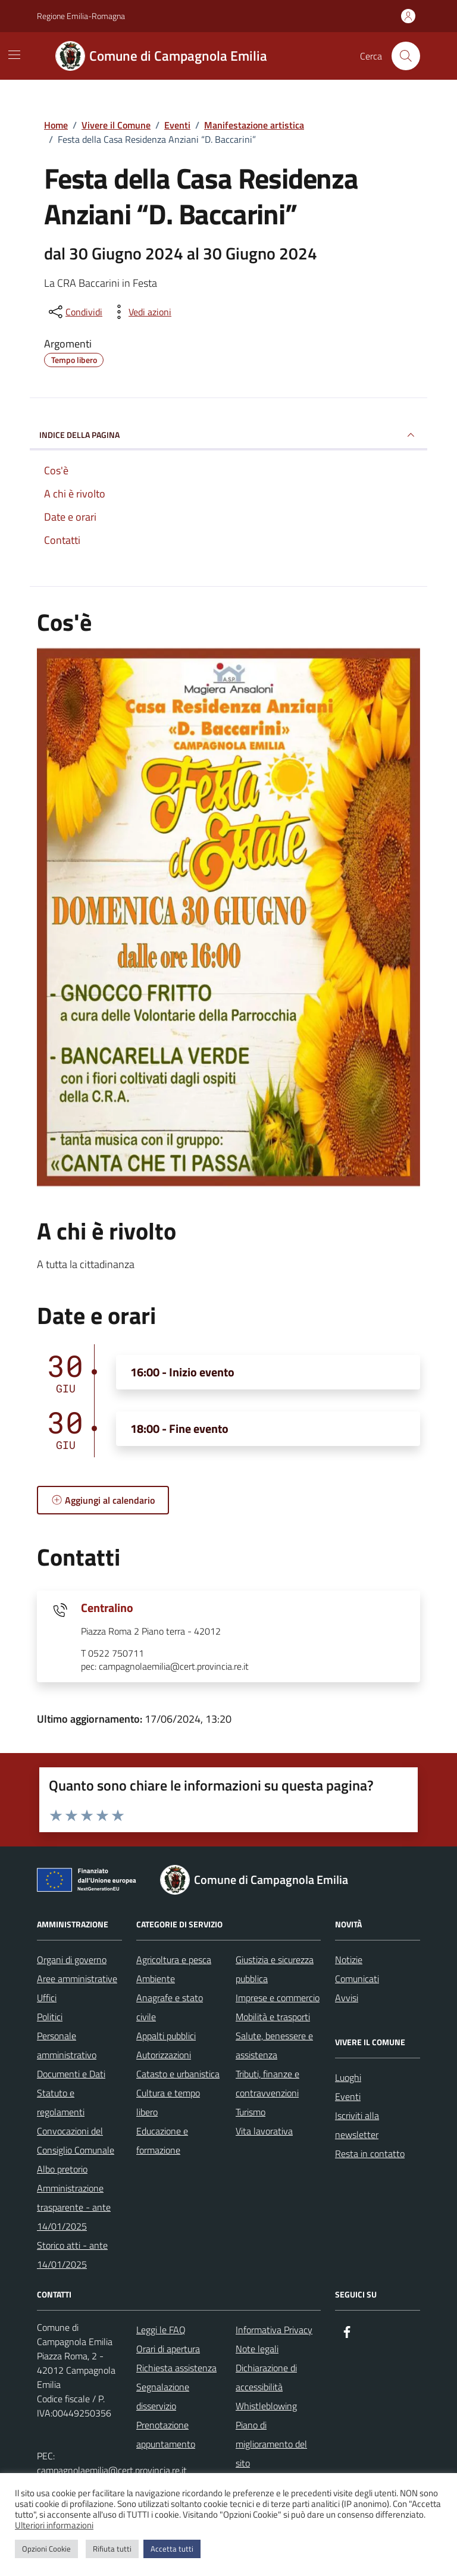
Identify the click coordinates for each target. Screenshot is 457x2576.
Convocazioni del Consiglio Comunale (75, 2140)
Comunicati (357, 1978)
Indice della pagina (228, 435)
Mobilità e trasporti (273, 2017)
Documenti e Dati (71, 2074)
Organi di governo (72, 1959)
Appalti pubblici (166, 2036)
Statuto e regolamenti (60, 2102)
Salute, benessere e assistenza (274, 2045)
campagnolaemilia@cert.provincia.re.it (112, 2470)
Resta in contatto (370, 2153)
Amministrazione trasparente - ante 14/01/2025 (74, 2207)
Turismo (250, 2112)
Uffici (47, 1997)
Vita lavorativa (264, 2131)
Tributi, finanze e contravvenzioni (267, 2083)
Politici (49, 2017)
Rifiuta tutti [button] (112, 2549)
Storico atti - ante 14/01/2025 (72, 2254)
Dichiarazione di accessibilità (266, 2377)
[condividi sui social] (74, 311)
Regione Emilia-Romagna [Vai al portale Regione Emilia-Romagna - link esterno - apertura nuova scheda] (81, 16)
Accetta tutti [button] (172, 2549)
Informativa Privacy (274, 2330)
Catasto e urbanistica (178, 2074)
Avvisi (346, 1997)
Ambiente (155, 1978)
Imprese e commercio (278, 1997)
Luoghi (348, 2077)
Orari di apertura (168, 2349)
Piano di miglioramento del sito (271, 2444)
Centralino (107, 1608)
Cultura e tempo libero (168, 2102)
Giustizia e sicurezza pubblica (275, 1969)
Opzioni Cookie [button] (46, 2549)
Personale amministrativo (66, 2045)
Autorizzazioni (163, 2055)
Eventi (348, 2096)
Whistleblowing (266, 2406)
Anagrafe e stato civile (169, 2007)
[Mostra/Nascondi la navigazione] (14, 55)
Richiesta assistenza (176, 2368)
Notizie (348, 1959)
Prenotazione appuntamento (165, 2434)
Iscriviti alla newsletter (357, 2125)
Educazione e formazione (162, 2140)
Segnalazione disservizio (162, 2396)
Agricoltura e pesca (173, 1959)
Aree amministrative (77, 1978)
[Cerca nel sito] (406, 56)
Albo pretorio (62, 2169)
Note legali (257, 2349)
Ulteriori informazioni (54, 2525)
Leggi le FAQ (161, 2330)
